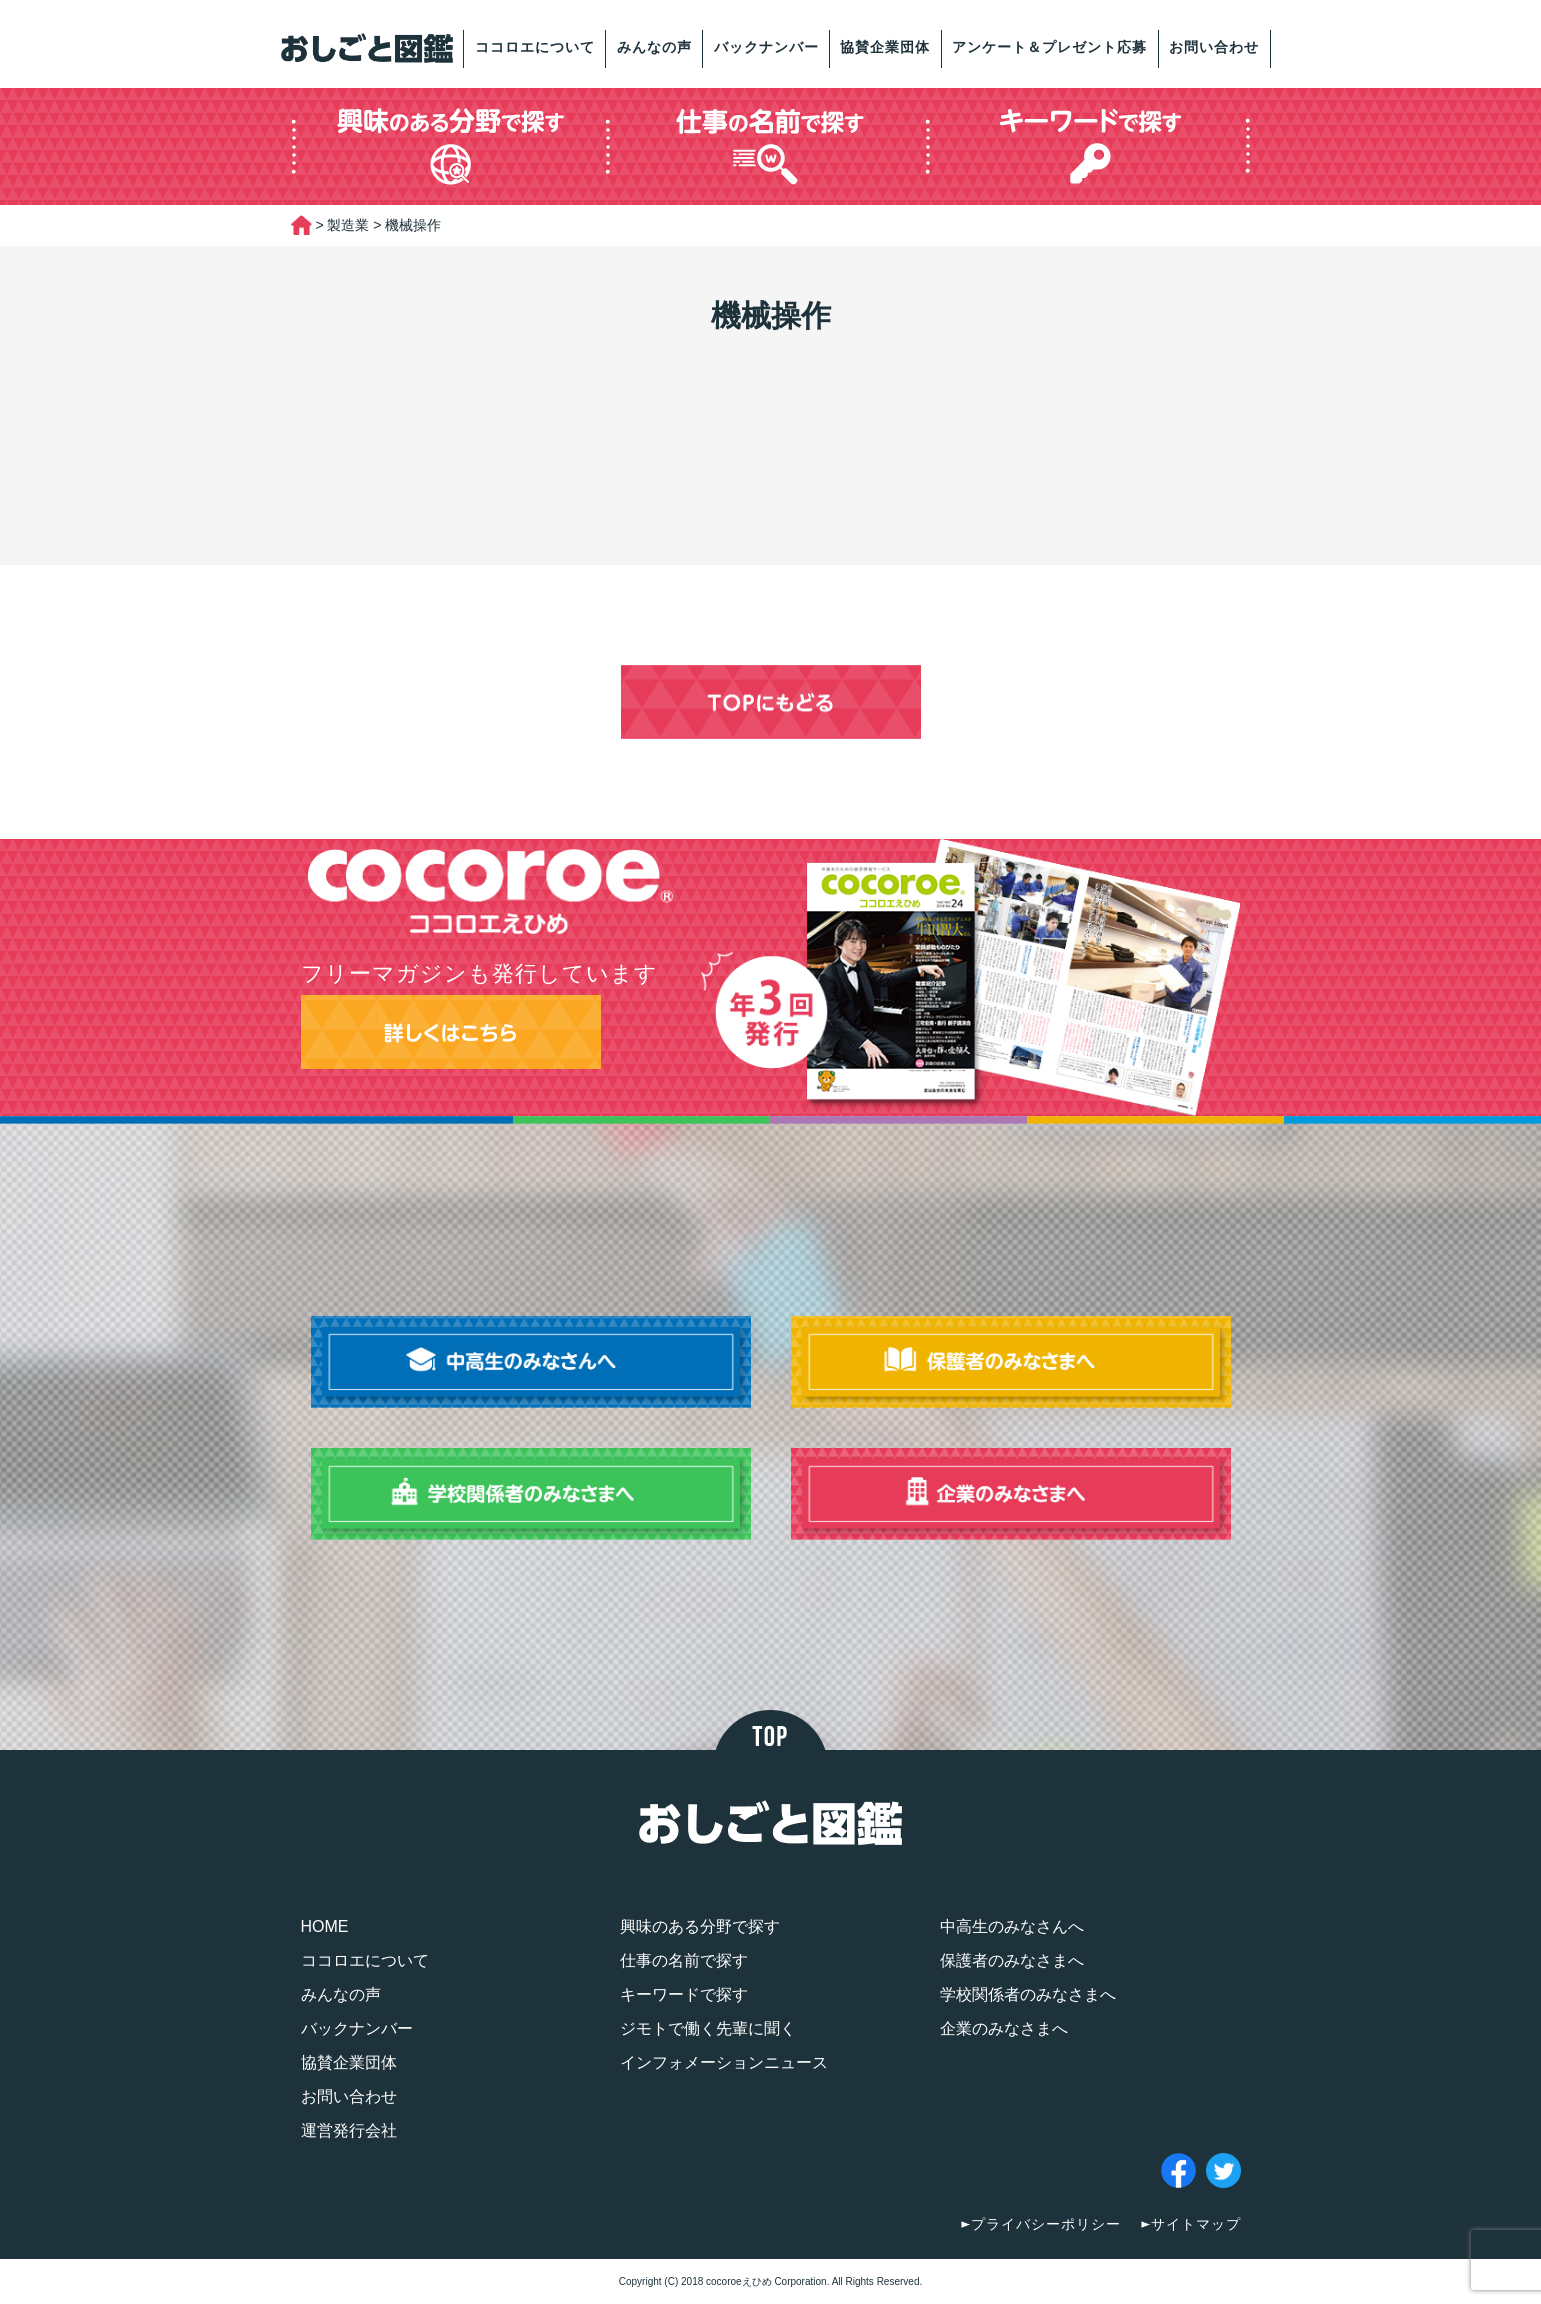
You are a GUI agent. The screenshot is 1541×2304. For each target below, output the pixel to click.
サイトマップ (1196, 2224)
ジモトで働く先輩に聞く (708, 2028)
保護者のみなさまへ (1012, 1960)
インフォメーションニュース (724, 2062)
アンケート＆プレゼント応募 (1049, 47)
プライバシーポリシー (1046, 2224)
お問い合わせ (1214, 47)
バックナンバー (766, 47)
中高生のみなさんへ (1012, 1926)
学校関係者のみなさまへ (1028, 1994)
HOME (325, 1926)
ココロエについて (535, 47)
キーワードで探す (684, 1994)
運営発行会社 (349, 2130)
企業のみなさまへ (1004, 2028)
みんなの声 (654, 47)
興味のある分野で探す (700, 1926)
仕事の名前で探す (684, 1960)
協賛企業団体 (885, 47)
